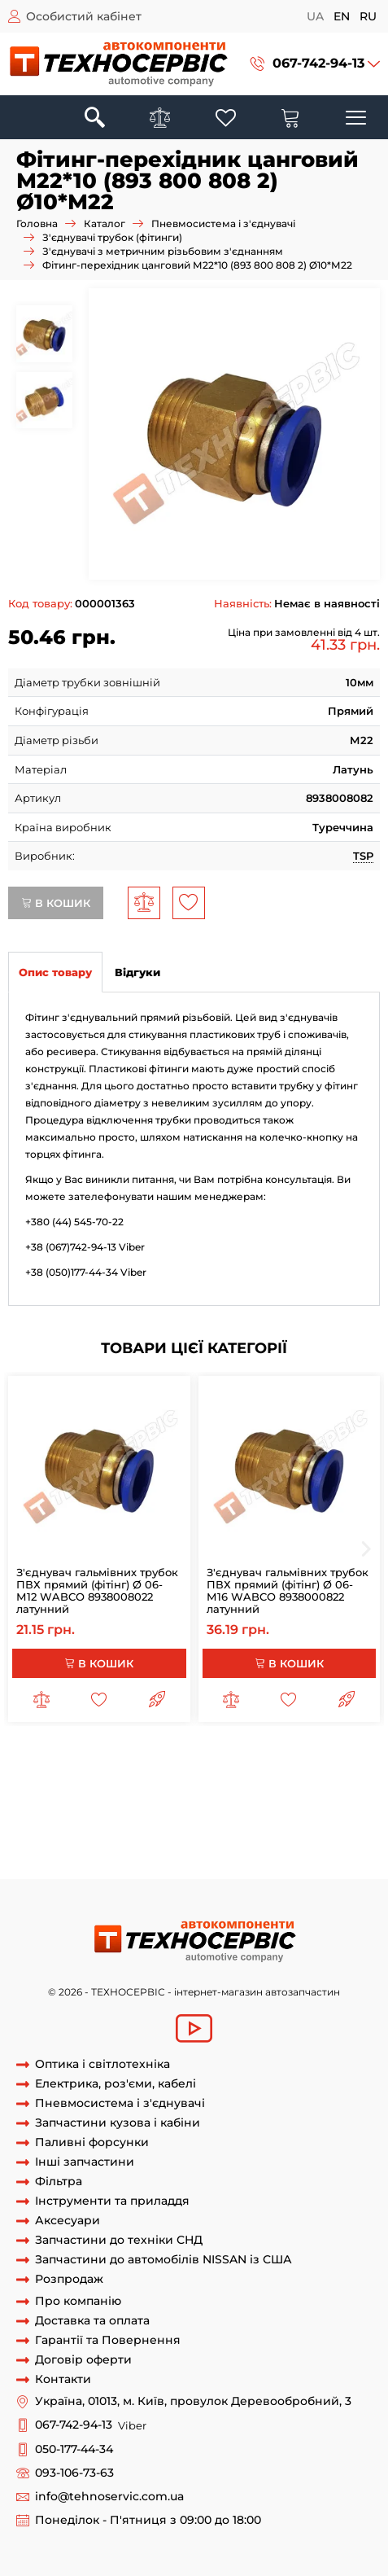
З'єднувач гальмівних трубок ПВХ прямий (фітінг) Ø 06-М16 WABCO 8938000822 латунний (287, 1590)
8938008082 (41, 1832)
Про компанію (78, 2301)
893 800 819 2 (163, 1848)
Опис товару (55, 972)
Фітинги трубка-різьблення (226, 1787)
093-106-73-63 (74, 2473)
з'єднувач (341, 1757)
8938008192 (234, 1848)
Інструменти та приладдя (112, 2201)
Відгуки (137, 972)
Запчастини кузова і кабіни (117, 2123)
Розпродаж (69, 2279)
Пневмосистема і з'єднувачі (223, 223)
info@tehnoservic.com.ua (109, 2497)
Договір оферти (83, 2360)
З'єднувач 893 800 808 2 (143, 1832)
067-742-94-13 (318, 63)
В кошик (55, 902)
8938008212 (92, 1848)
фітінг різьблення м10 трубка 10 (198, 1802)
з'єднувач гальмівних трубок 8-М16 (131, 1757)
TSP (363, 855)
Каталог (104, 223)
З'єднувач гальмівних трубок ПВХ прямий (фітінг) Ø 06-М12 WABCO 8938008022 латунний (97, 1590)
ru (368, 16)
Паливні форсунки (92, 2142)
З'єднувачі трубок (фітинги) (112, 237)
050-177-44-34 (74, 2449)
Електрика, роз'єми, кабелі (115, 2084)
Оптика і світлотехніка (102, 2064)
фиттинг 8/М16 (271, 1757)
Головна (37, 223)
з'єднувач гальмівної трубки (85, 1772)
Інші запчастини (84, 2162)
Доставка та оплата (92, 2321)
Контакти (63, 2379)
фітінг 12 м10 (154, 1818)
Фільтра (58, 2181)
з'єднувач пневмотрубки (76, 1787)
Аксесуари (67, 2221)
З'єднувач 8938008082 (274, 1832)
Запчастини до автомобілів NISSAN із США (163, 2260)
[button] (315, 64)
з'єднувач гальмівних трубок (247, 1772)
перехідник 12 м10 (241, 1818)
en (342, 16)
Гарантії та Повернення (108, 2340)
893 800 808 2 (331, 1818)
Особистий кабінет (84, 16)
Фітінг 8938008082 (69, 1862)
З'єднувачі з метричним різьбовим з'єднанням (162, 251)
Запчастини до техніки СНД (119, 2240)
